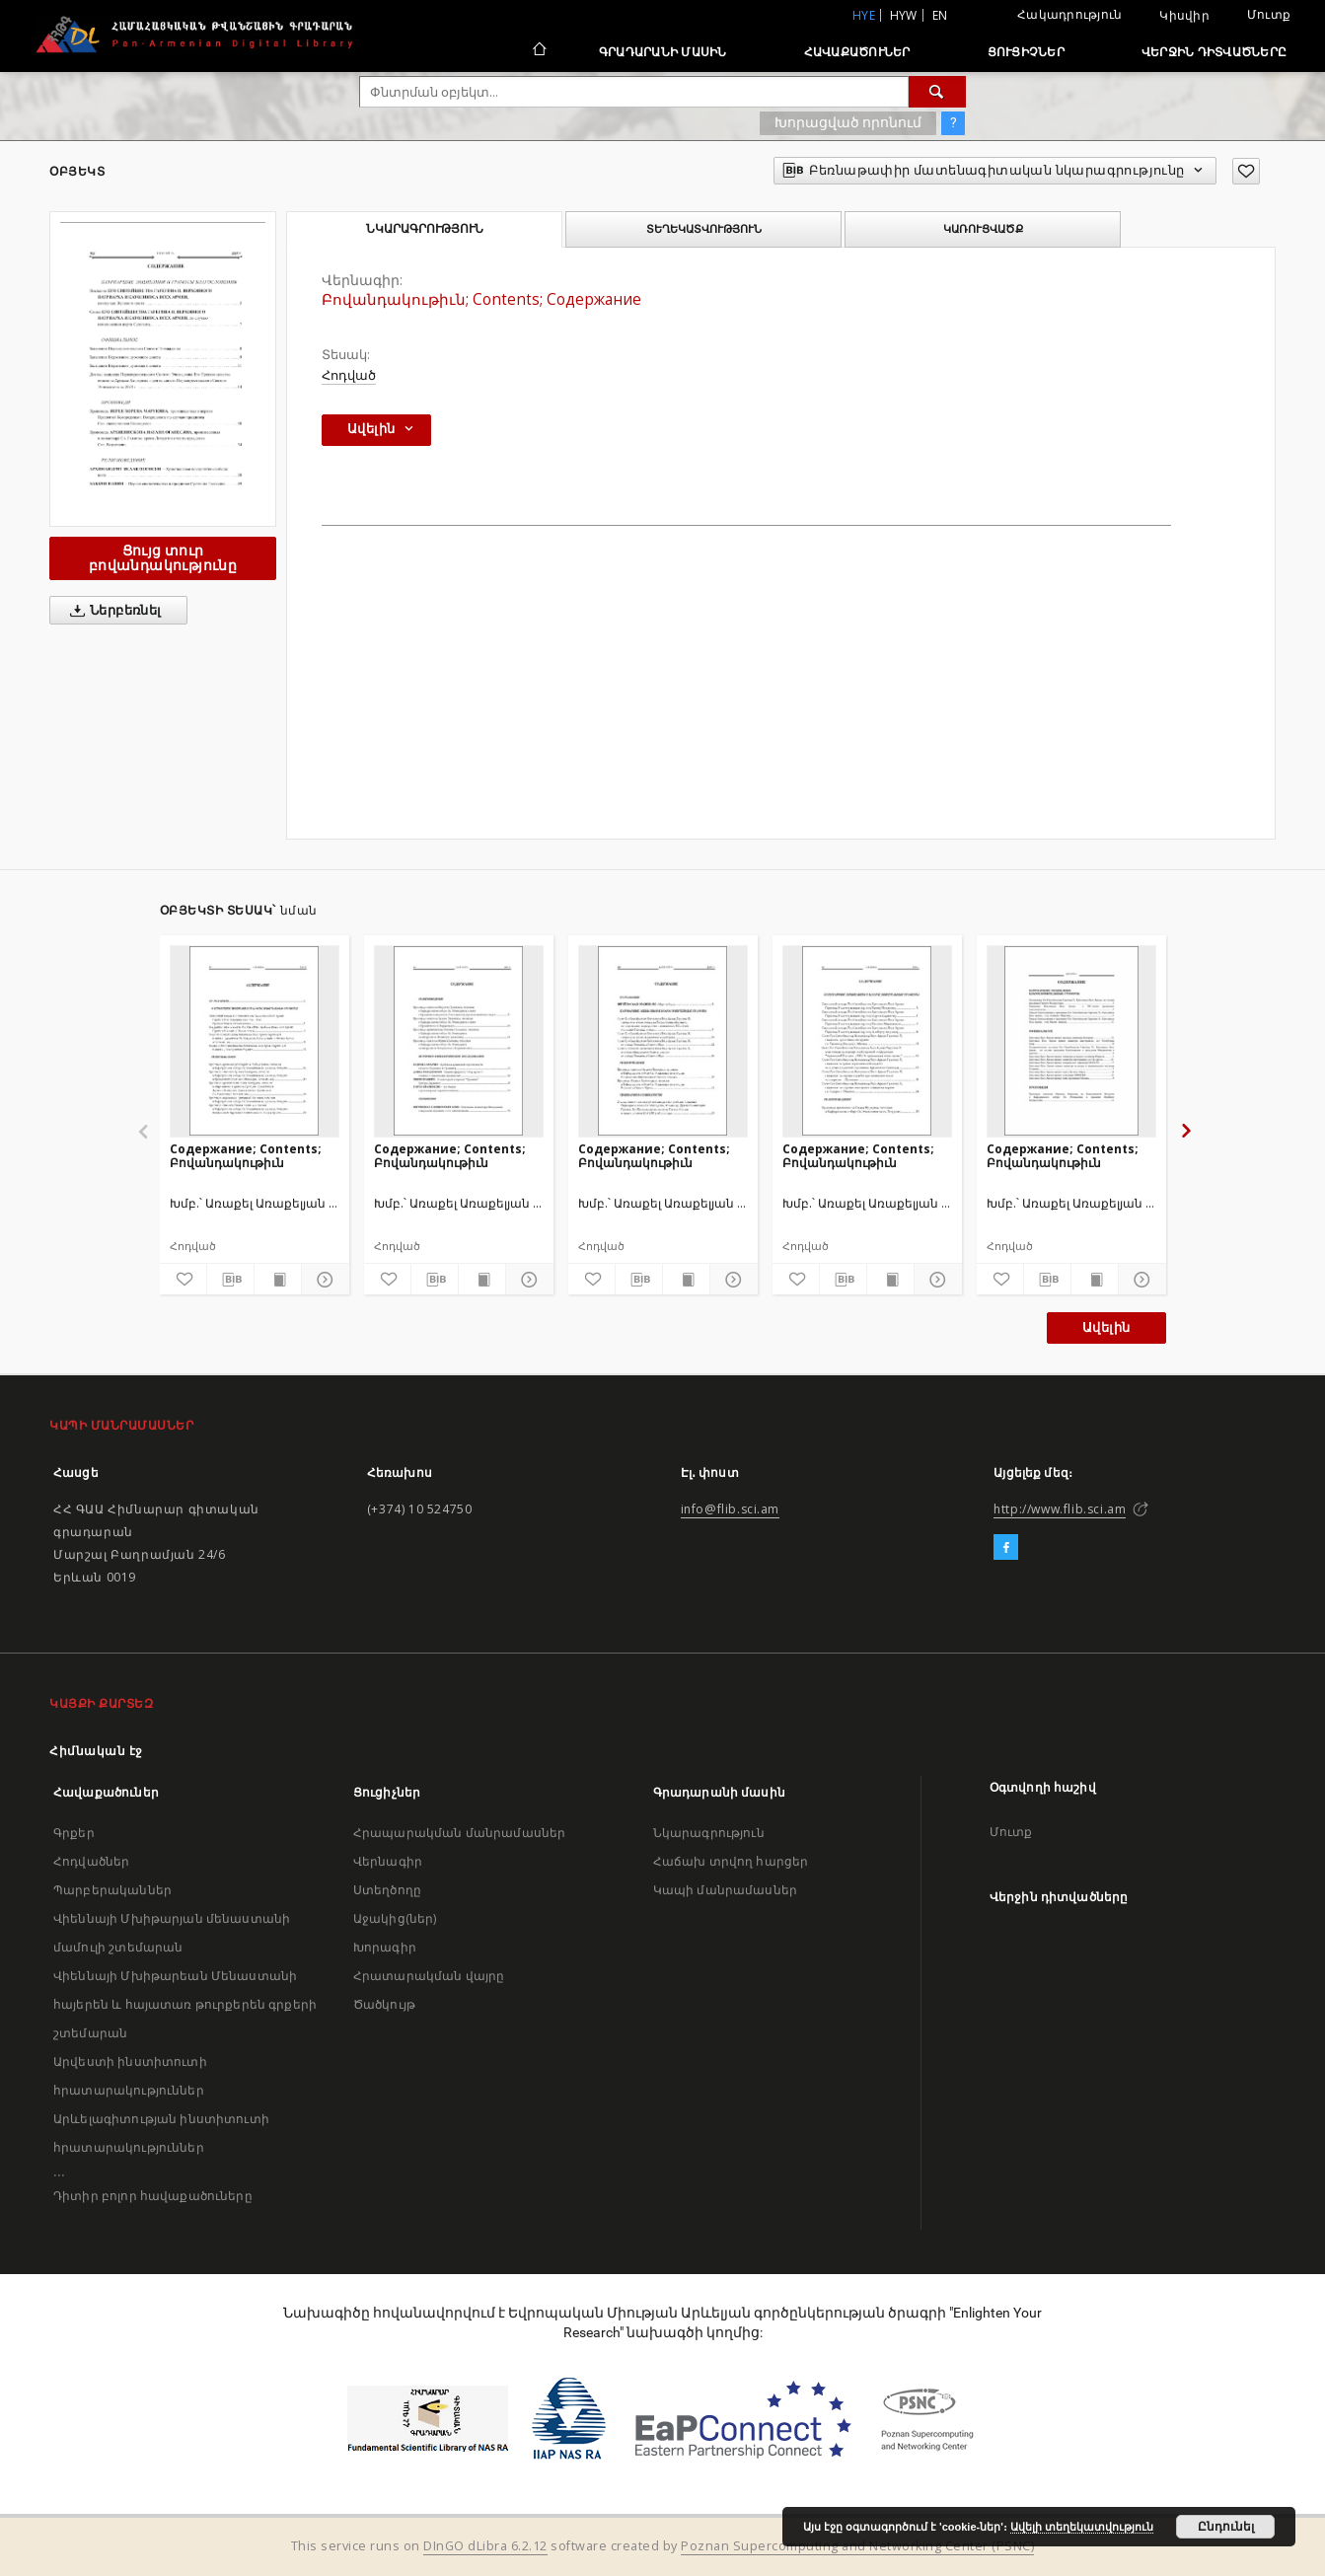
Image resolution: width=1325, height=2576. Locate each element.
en (940, 15)
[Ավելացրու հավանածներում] (1246, 171)
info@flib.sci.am (730, 1509)
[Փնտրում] (937, 92)
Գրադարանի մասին (663, 51)
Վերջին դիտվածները (1214, 51)
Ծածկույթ (384, 2004)
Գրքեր (74, 1832)
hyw (904, 15)
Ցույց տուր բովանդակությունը (163, 558)
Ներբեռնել (112, 611)
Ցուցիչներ (1026, 51)
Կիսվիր (1184, 16)
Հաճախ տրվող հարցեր (731, 1861)
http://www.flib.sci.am (1060, 1509)
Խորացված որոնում (847, 122)
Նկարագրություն (709, 1832)
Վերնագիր (387, 1861)
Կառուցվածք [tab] (983, 229)
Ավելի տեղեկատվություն (1081, 2527)
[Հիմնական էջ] (538, 51)
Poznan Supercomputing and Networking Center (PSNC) (857, 2546)
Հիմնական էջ (96, 1750)
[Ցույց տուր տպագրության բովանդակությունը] (278, 1279)
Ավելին (1106, 1327)
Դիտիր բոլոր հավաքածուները (153, 2195)
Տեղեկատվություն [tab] (704, 229)
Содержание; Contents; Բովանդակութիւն (246, 1156)
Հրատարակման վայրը (429, 1975)
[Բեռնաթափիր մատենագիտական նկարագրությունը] (230, 1279)
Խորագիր (384, 1947)
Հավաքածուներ (857, 51)
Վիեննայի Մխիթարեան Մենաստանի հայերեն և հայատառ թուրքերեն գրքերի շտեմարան (185, 2004)
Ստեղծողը (387, 1889)
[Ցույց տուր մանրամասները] (322, 1279)
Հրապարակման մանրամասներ (459, 1832)
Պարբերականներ (112, 1889)
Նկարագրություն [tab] (424, 229)
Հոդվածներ (91, 1861)
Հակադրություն (1069, 14)
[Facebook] (1006, 1548)
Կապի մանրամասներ (725, 1889)
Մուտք (1268, 14)
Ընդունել (1226, 2527)
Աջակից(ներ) (395, 1918)
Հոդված (349, 375)
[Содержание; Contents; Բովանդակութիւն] (254, 1041)
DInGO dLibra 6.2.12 (485, 2546)
